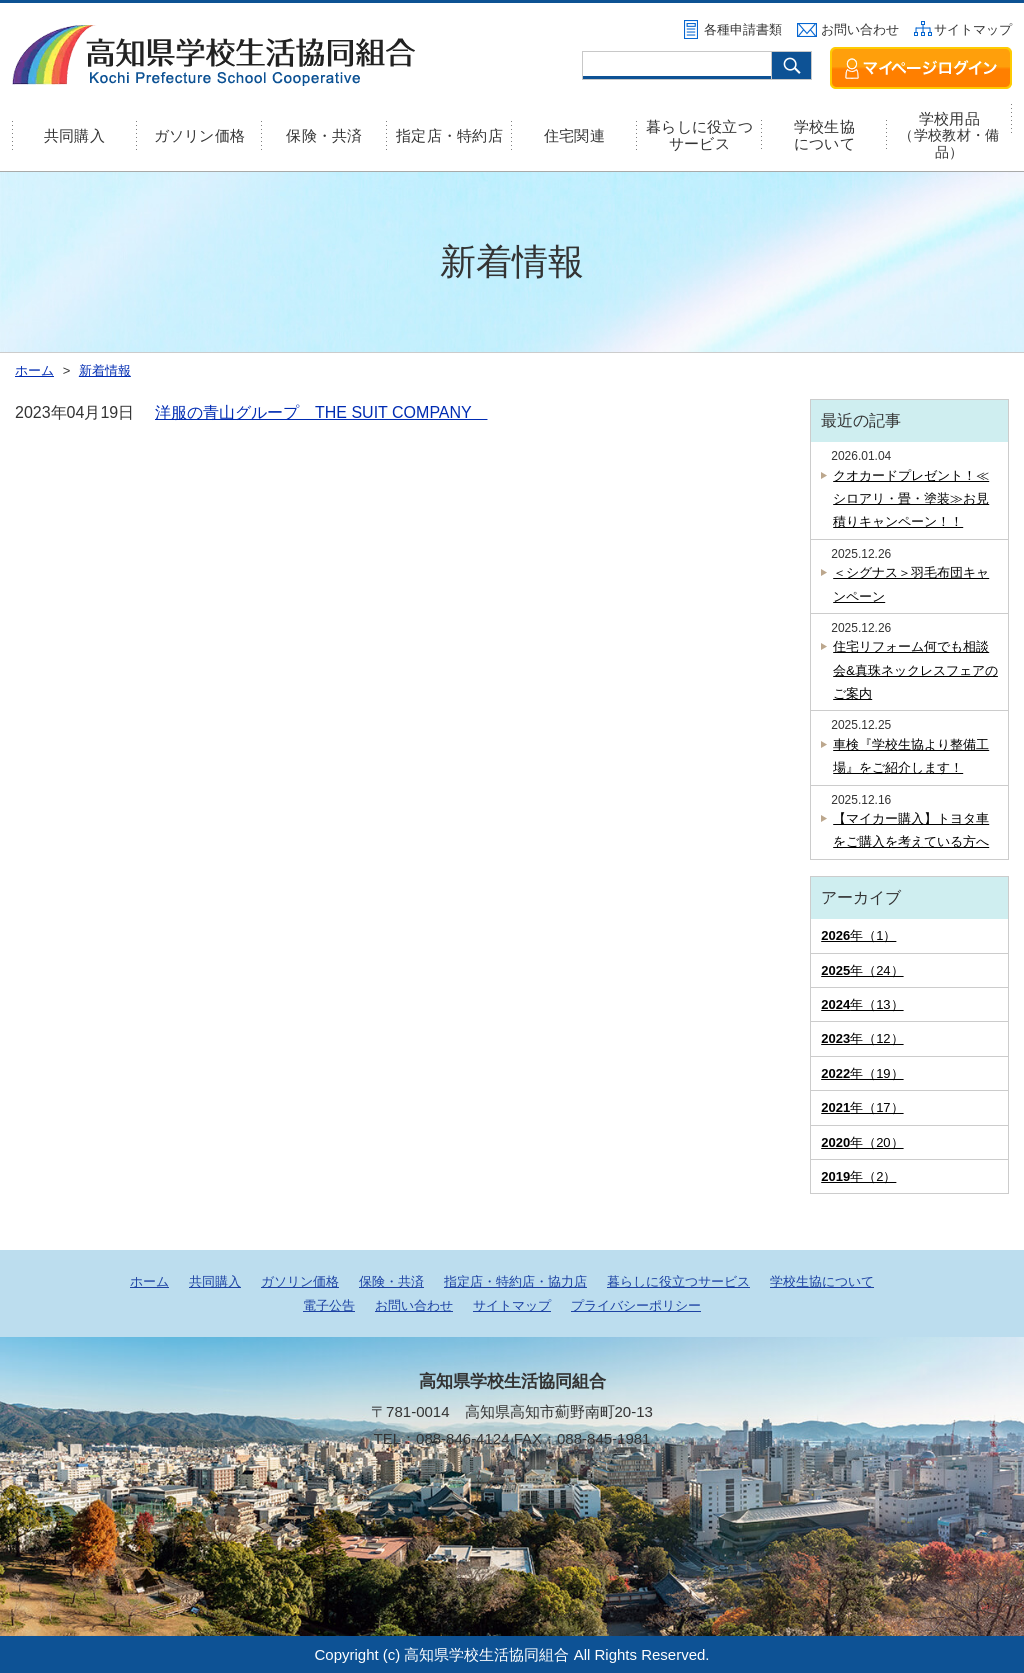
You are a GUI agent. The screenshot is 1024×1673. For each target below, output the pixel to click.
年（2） (858, 1176)
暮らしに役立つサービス (699, 135)
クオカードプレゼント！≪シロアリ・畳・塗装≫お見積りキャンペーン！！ (911, 499)
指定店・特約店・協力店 (515, 1281)
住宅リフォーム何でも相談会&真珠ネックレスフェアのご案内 (915, 670)
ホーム (149, 1281)
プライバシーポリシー (636, 1305)
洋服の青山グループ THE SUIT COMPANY (321, 412)
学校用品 (949, 135)
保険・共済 (324, 135)
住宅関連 (574, 135)
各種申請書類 (743, 29)
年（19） (862, 1073)
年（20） (862, 1142)
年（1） (858, 935)
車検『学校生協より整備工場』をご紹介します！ (911, 756)
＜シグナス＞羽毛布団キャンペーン (911, 584)
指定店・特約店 (449, 135)
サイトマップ (973, 29)
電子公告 (329, 1305)
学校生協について (824, 135)
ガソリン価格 (200, 135)
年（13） (862, 1004)
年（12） (862, 1038)
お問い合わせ (860, 29)
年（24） (862, 970)
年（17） (862, 1107)
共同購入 (74, 135)
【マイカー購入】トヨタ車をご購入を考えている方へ (911, 830)
